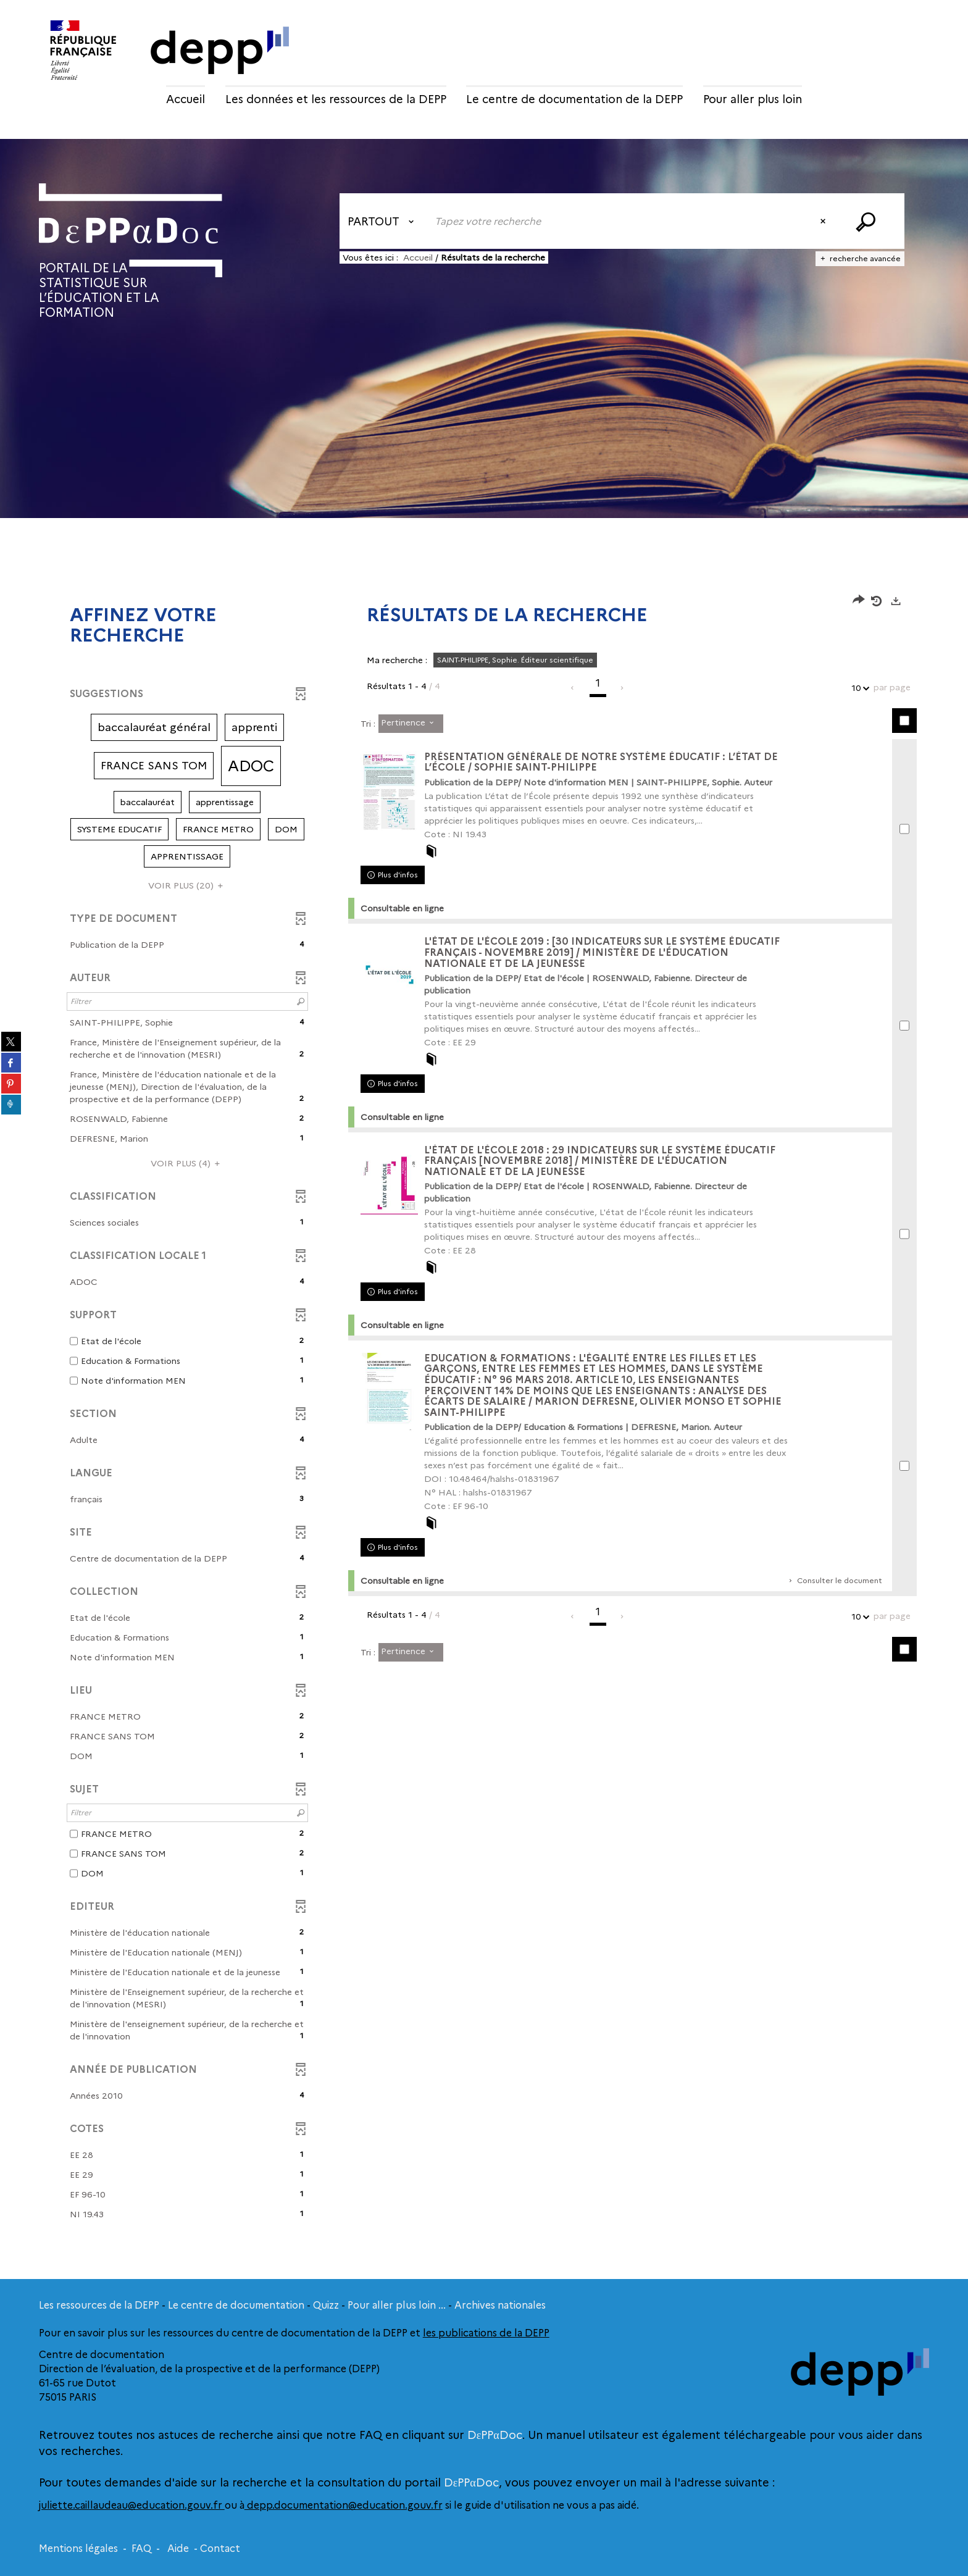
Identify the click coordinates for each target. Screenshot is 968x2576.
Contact (220, 2548)
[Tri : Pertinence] (410, 723)
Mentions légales (78, 2548)
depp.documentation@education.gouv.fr (343, 2505)
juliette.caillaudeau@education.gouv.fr (132, 2505)
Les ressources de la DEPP (99, 2305)
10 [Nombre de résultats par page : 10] (858, 688)
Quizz (326, 2305)
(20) (187, 885)
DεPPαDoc (494, 2435)
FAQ (141, 2548)
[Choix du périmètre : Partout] (383, 221)
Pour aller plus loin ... (397, 2305)
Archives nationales (500, 2305)
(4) (187, 1163)
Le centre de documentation (236, 2305)
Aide (178, 2548)
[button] (154, 727)
